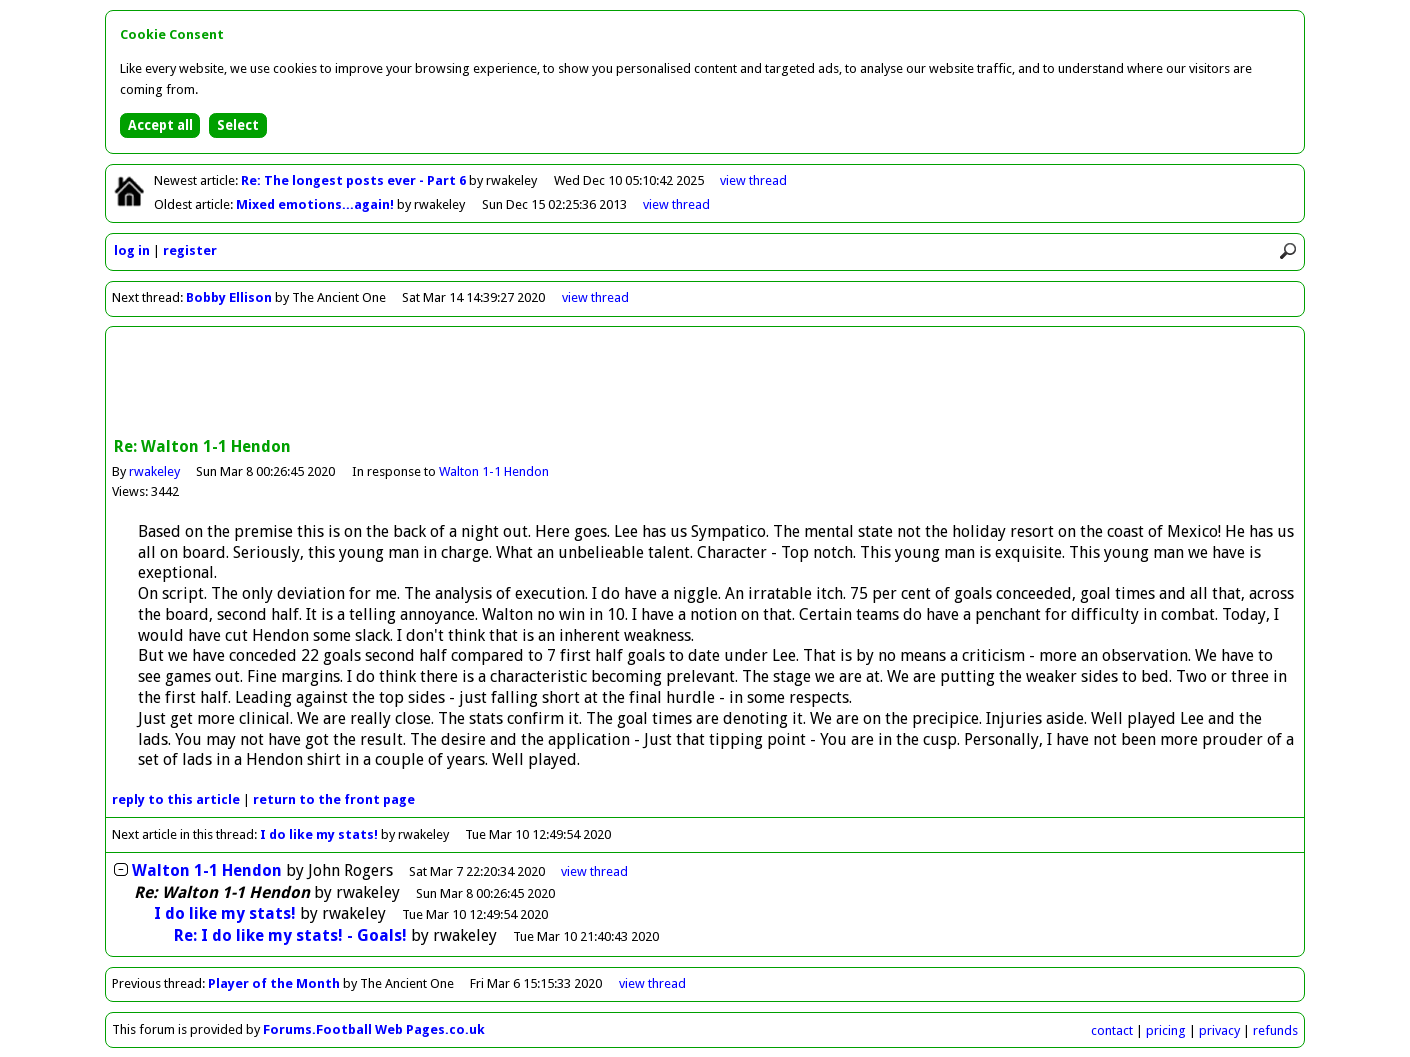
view (753, 180)
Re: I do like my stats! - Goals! (290, 935)
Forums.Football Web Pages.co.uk (374, 1029)
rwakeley (154, 471)
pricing (1166, 1030)
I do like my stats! (319, 834)
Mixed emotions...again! (316, 204)
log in (132, 250)
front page (334, 799)
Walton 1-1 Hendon (494, 471)
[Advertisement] (705, 384)
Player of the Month (274, 983)
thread (594, 871)
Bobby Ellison (229, 297)
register (190, 250)
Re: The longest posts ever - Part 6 (355, 180)
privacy (1219, 1030)
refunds (1275, 1030)
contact (1112, 1030)
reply (176, 799)
